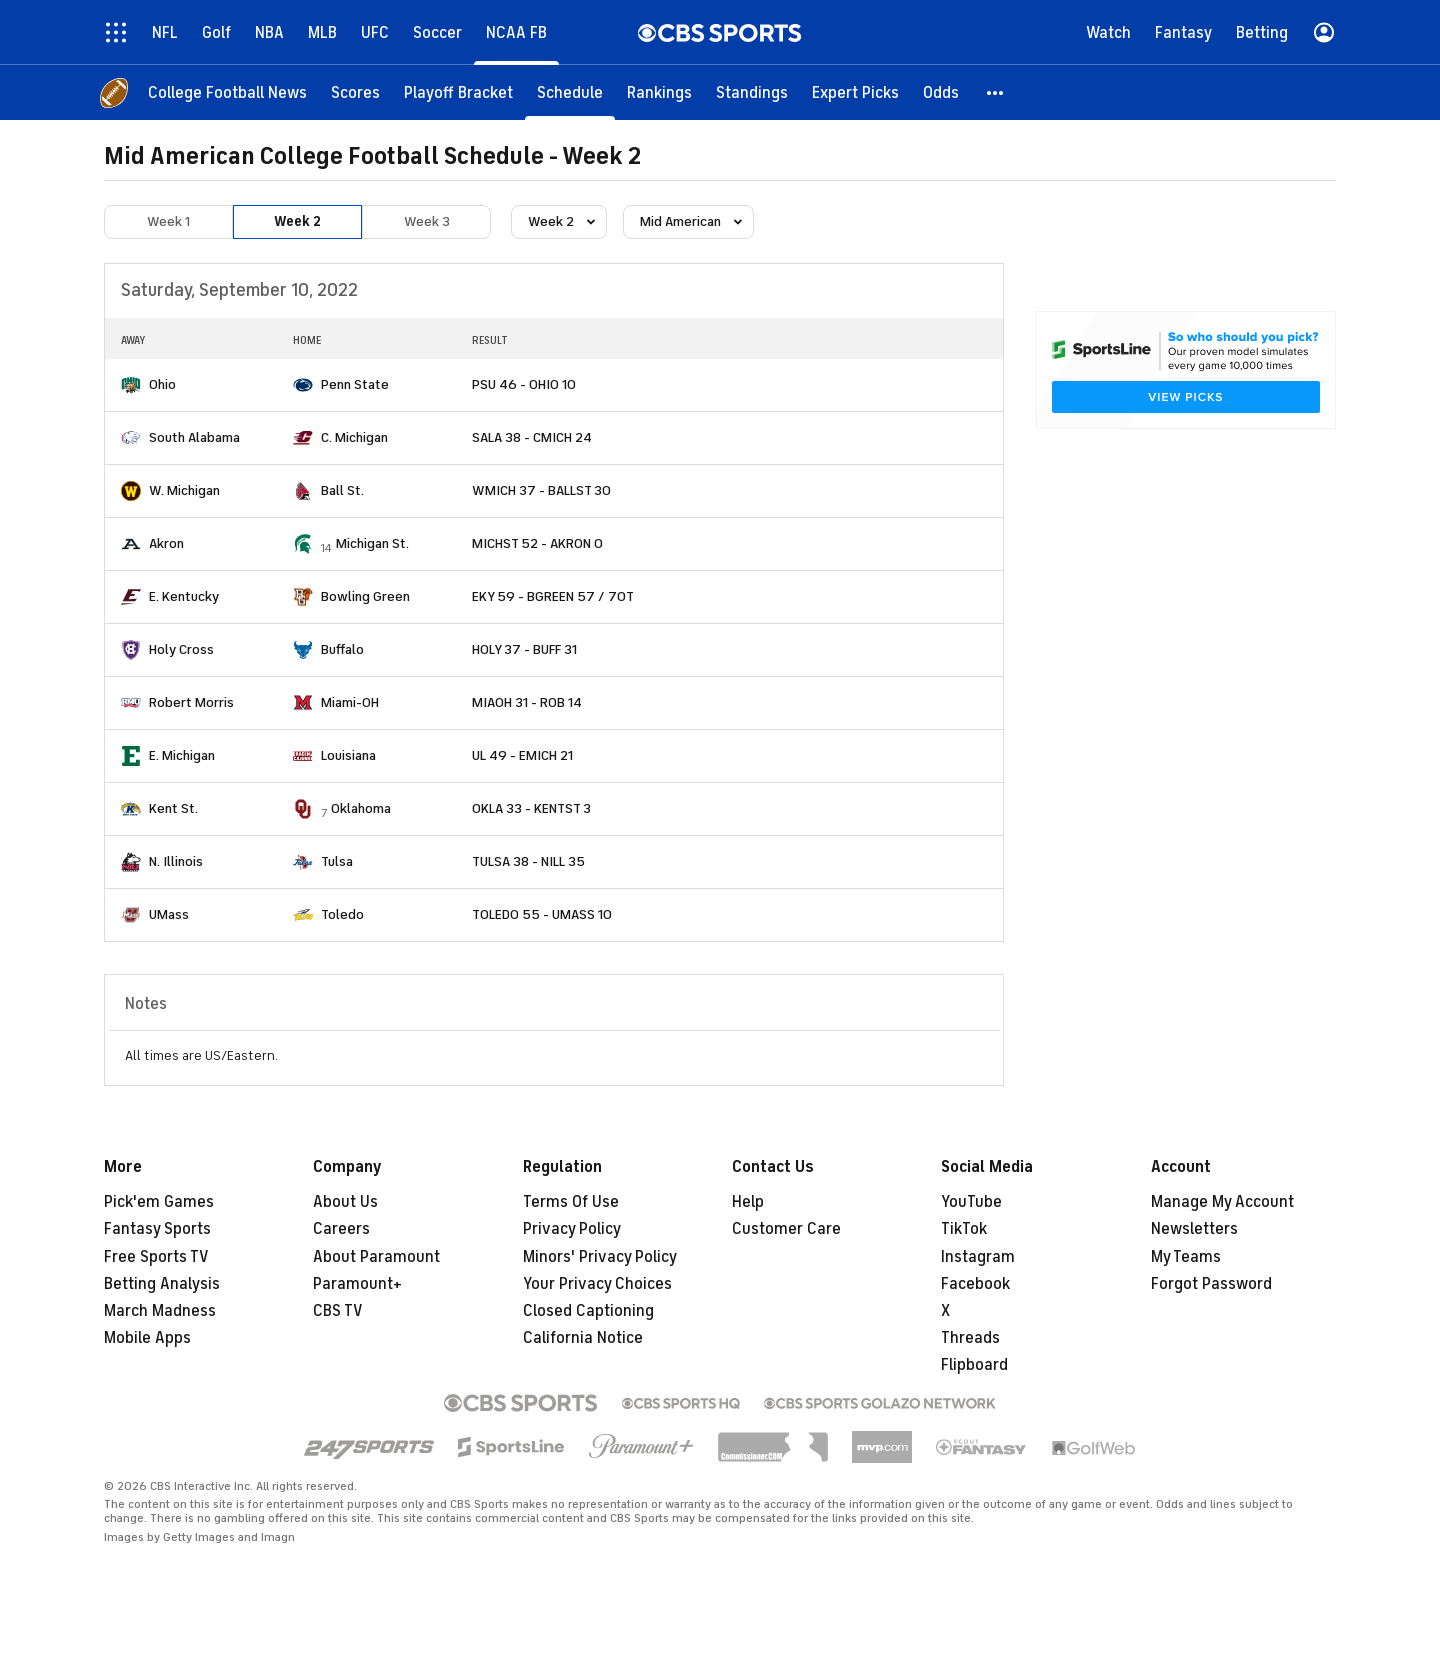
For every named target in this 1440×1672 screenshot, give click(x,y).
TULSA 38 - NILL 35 (528, 861)
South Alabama (194, 437)
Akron (166, 543)
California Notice (583, 1338)
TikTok (964, 1229)
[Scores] (355, 92)
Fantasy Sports (157, 1229)
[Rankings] (659, 92)
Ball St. (342, 490)
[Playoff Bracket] (458, 92)
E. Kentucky (184, 596)
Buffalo (342, 649)
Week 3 (427, 221)
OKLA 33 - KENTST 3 (531, 808)
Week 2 (297, 221)
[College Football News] (227, 92)
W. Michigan (184, 490)
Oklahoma (361, 808)
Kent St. (173, 808)
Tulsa (337, 861)
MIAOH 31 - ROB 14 (527, 702)
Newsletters (1194, 1229)
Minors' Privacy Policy (600, 1257)
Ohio (162, 384)
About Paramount (376, 1257)
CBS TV (338, 1311)
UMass (169, 914)
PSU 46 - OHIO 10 (524, 384)
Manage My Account (1222, 1202)
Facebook (975, 1284)
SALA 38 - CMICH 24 (532, 437)
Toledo (342, 914)
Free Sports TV (156, 1257)
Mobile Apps (147, 1338)
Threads (970, 1338)
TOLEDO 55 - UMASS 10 (542, 914)
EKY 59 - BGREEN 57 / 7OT (553, 596)
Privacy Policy (572, 1229)
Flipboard (974, 1365)
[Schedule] (570, 92)
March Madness (160, 1311)
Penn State (355, 384)
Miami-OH (350, 702)
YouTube (971, 1202)
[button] (996, 92)
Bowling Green (365, 596)
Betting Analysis (162, 1284)
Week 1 (168, 221)
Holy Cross (181, 649)
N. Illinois (176, 861)
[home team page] (131, 385)
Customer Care (786, 1229)
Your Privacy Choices (597, 1284)
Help (748, 1202)
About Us (345, 1202)
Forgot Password (1211, 1284)
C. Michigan (354, 437)
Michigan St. (372, 543)
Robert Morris (191, 702)
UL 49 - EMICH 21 (522, 755)
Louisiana (348, 755)
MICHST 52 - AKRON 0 (537, 543)
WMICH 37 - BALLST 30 (541, 490)
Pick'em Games (159, 1202)
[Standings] (752, 92)
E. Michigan (182, 755)
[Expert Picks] (855, 92)
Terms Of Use (571, 1202)
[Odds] (941, 92)
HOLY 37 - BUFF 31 (524, 649)
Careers (341, 1229)
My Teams (1186, 1257)
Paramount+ (357, 1284)
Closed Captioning (588, 1311)
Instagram (978, 1257)
